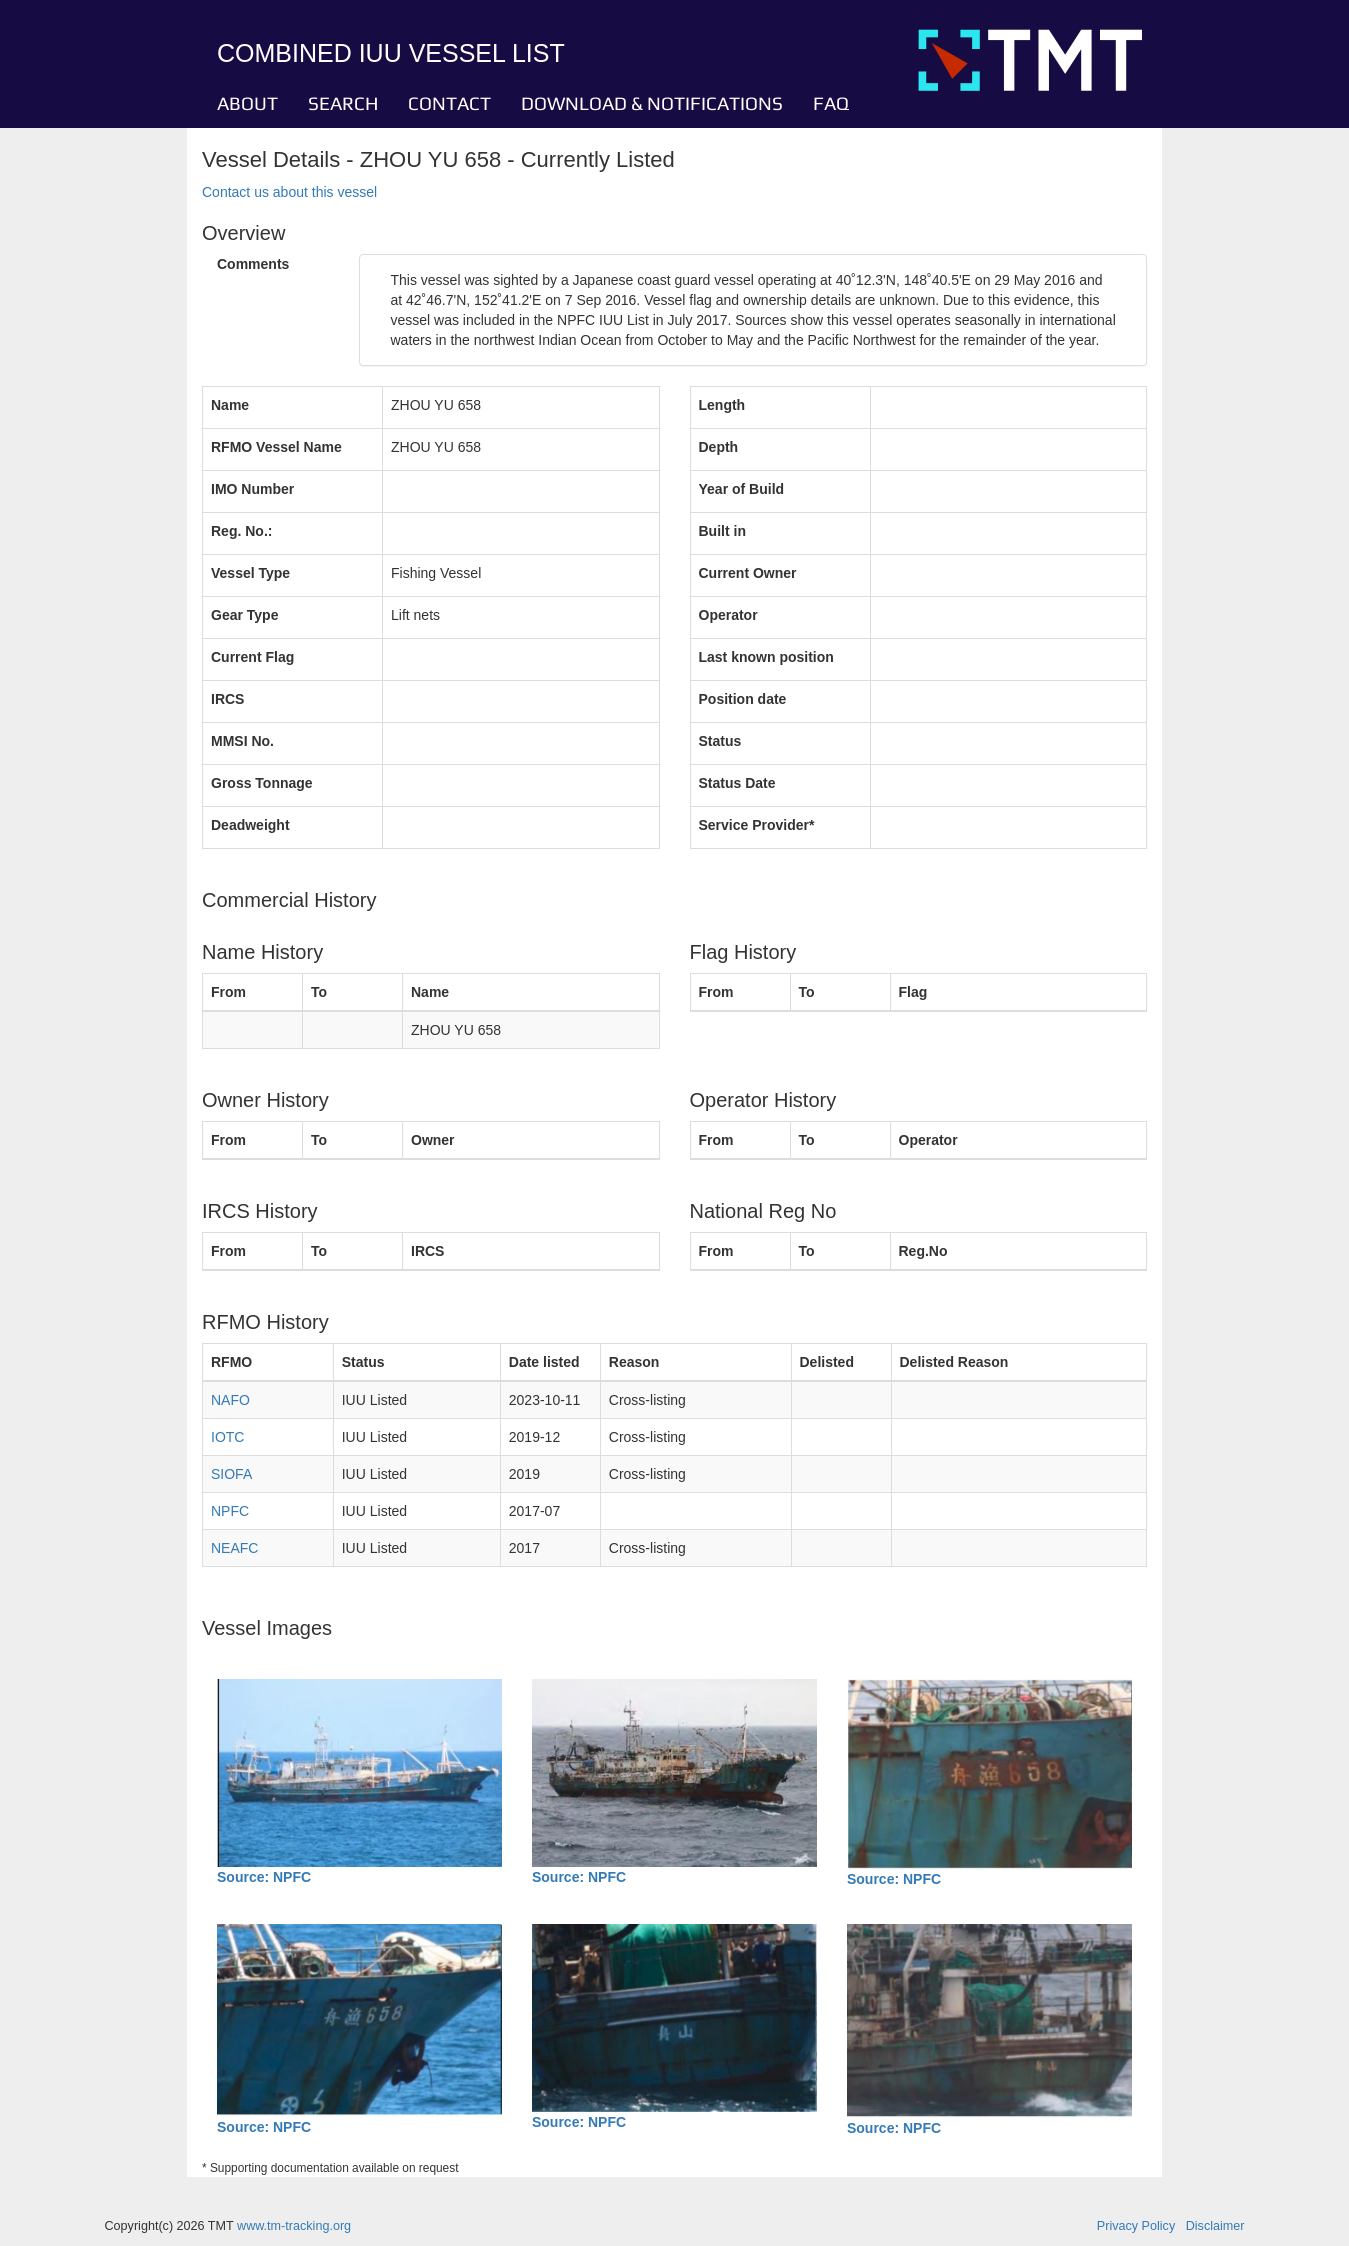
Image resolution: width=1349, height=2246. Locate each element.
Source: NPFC (264, 1877)
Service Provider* (757, 825)
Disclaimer (1215, 2226)
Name (230, 405)
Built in (722, 531)
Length (722, 405)
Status (720, 741)
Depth (719, 447)
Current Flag (252, 657)
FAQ (831, 103)
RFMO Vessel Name (276, 447)
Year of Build (742, 489)
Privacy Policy (1136, 2226)
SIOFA (231, 1474)
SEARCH (343, 103)
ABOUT (247, 103)
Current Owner (748, 573)
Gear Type (244, 615)
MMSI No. (242, 741)
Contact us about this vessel (289, 192)
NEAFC (234, 1548)
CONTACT (449, 103)
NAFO (230, 1400)
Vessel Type (250, 573)
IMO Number (252, 489)
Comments (253, 264)
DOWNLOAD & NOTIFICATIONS (652, 103)
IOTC (227, 1437)
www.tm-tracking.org (294, 2226)
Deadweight (250, 825)
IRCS (227, 699)
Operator (728, 615)
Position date (743, 699)
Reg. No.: (241, 531)
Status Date (737, 783)
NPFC (230, 1511)
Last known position (766, 657)
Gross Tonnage (262, 783)
